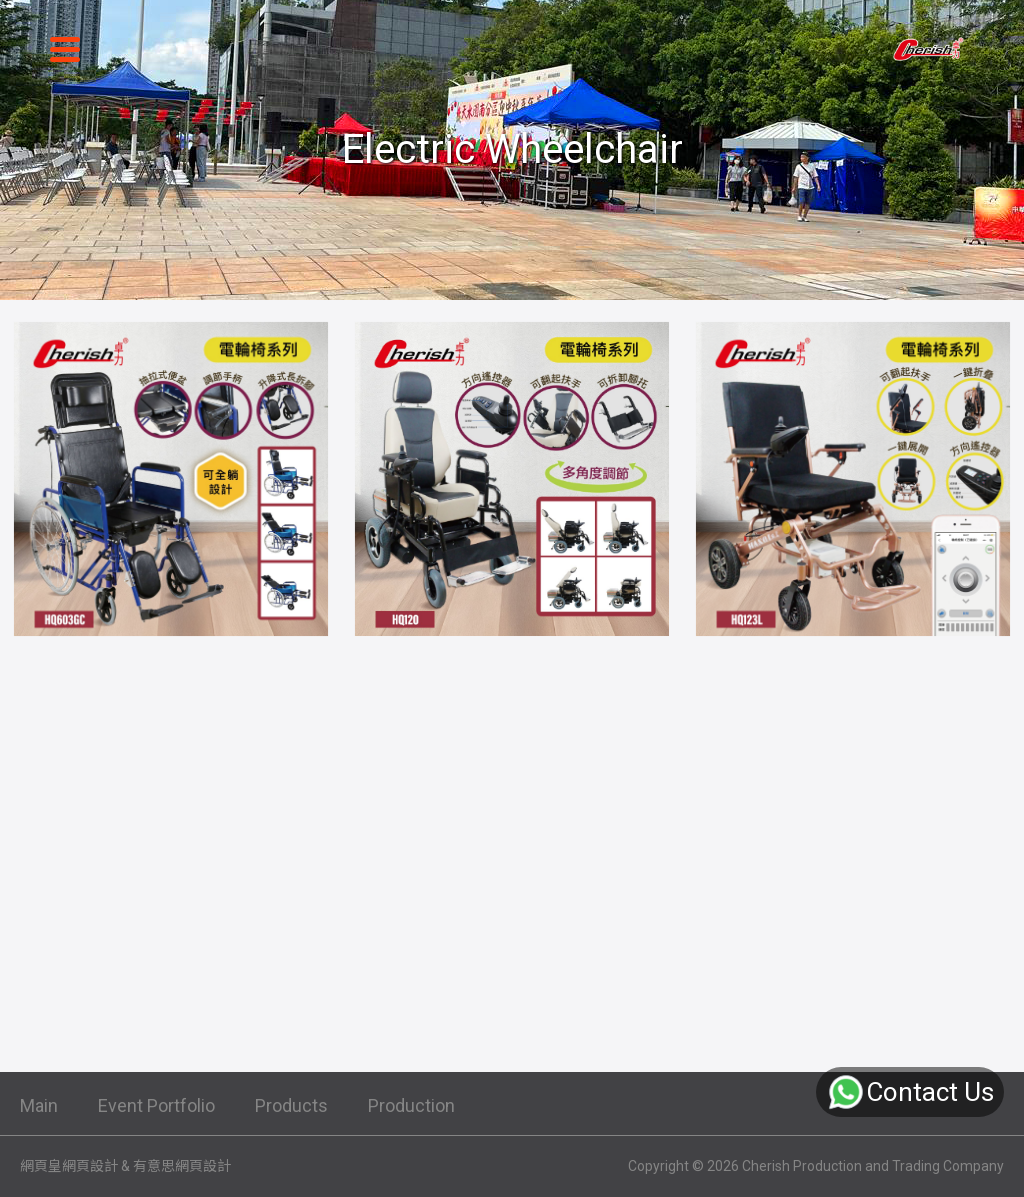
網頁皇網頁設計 (69, 1166)
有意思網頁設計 (182, 1166)
